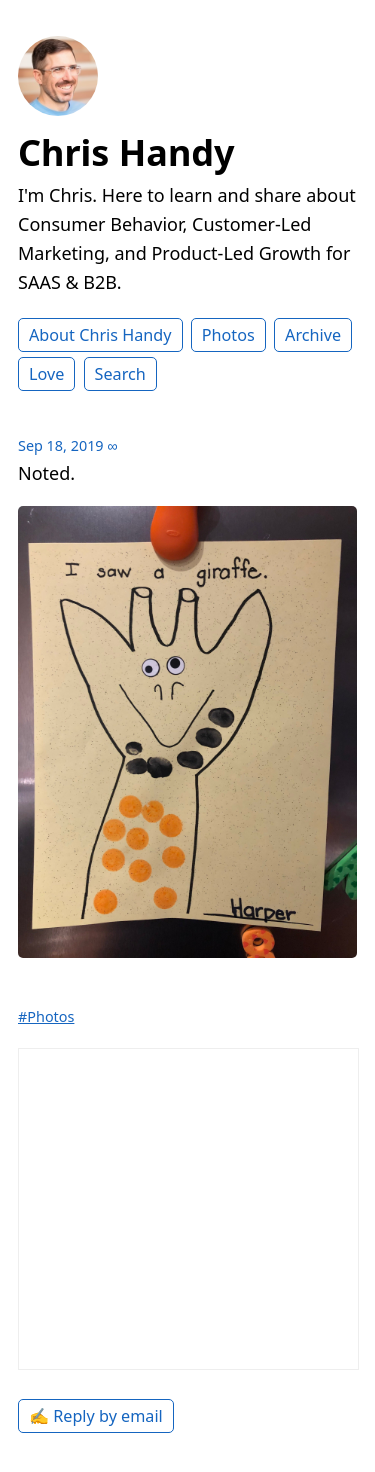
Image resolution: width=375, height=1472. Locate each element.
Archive (313, 335)
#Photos (46, 1016)
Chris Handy (126, 152)
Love (46, 374)
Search (120, 374)
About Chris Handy (100, 335)
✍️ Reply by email (96, 1416)
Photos (228, 335)
